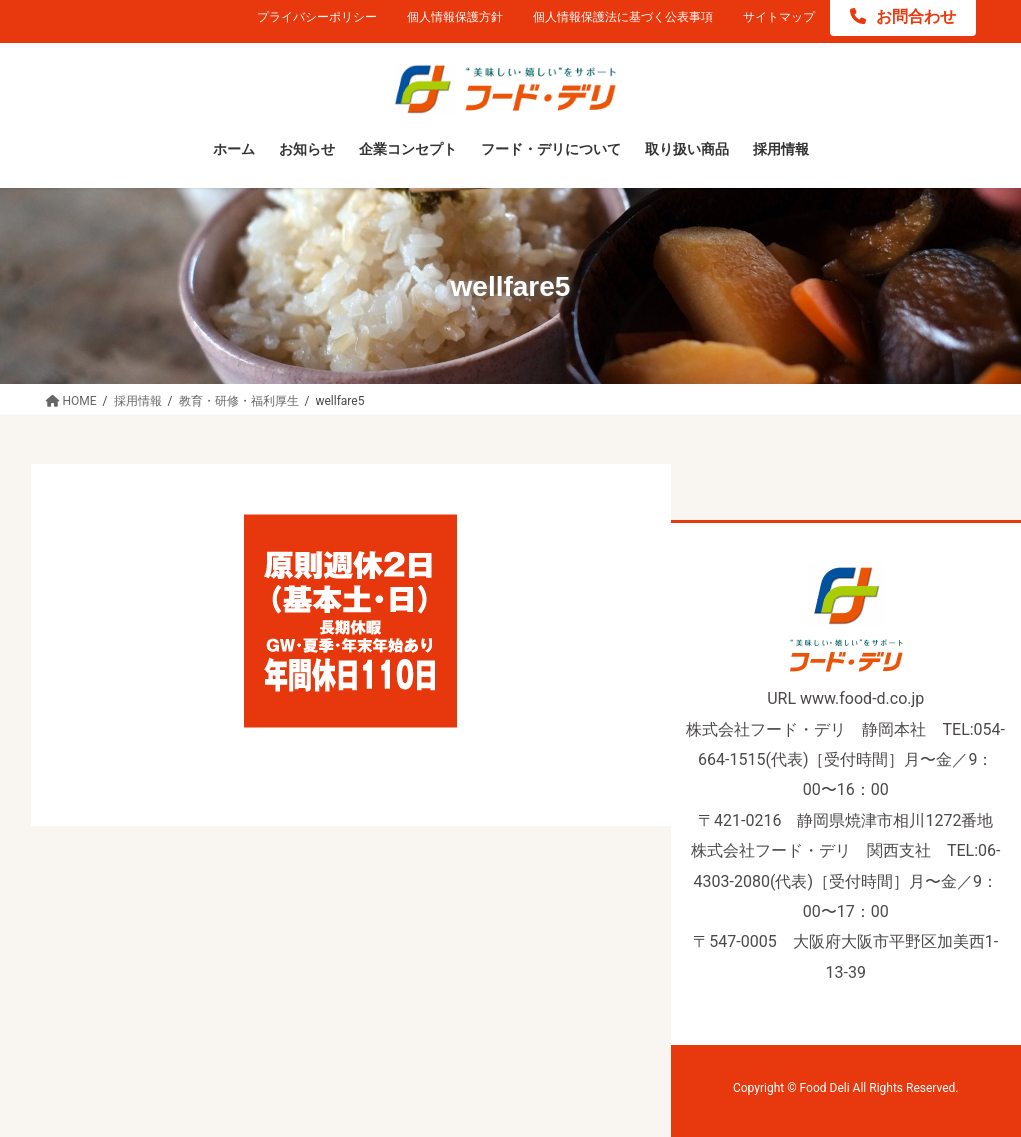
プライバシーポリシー (317, 17)
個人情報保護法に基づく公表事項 (623, 17)
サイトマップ (779, 17)
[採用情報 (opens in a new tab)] (781, 150)
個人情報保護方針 (455, 17)
